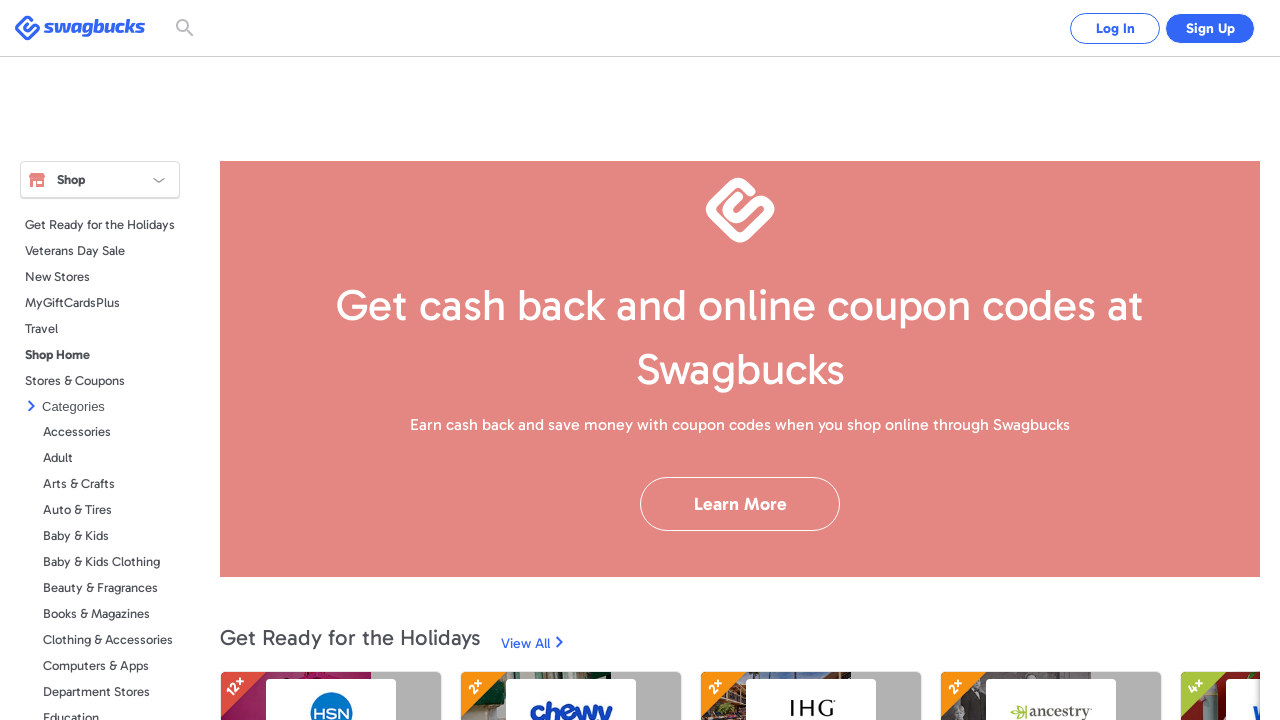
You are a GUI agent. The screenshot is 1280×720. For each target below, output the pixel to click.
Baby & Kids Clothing (101, 561)
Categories (73, 406)
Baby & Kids (76, 535)
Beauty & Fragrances (100, 587)
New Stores (57, 276)
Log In (1100, 28)
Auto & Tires (77, 509)
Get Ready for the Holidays (100, 224)
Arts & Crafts (79, 483)
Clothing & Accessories (108, 639)
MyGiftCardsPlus (72, 302)
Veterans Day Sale (75, 250)
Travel (41, 328)
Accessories (77, 431)
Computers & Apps (96, 665)
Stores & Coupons (75, 380)
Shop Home (57, 354)
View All (525, 643)
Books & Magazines (96, 613)
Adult (58, 457)
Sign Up (1205, 28)
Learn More (740, 504)
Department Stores (96, 691)
